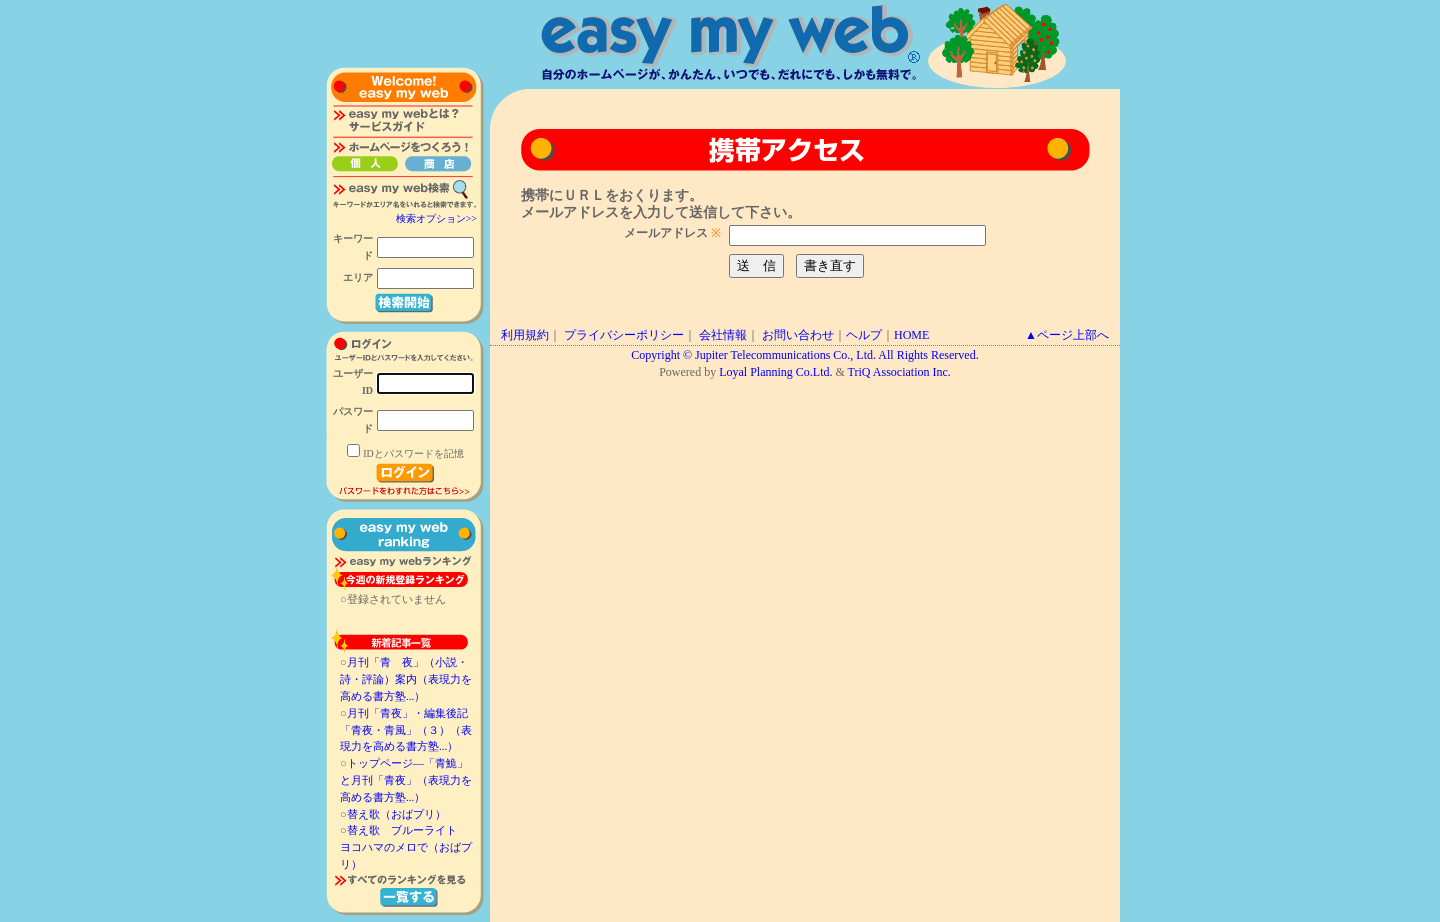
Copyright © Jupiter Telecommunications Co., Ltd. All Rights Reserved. (804, 355)
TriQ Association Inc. (899, 372)
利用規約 (525, 335)
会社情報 (723, 335)
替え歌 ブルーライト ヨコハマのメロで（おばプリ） (406, 847)
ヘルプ (864, 335)
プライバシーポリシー (624, 335)
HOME (911, 335)
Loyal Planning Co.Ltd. (775, 372)
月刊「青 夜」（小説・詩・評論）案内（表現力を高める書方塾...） (406, 679)
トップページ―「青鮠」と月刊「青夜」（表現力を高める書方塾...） (406, 780)
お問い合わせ (798, 335)
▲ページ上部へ (1067, 335)
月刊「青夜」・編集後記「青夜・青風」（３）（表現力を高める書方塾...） (406, 730)
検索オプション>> (436, 218)
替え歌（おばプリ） (396, 814)
